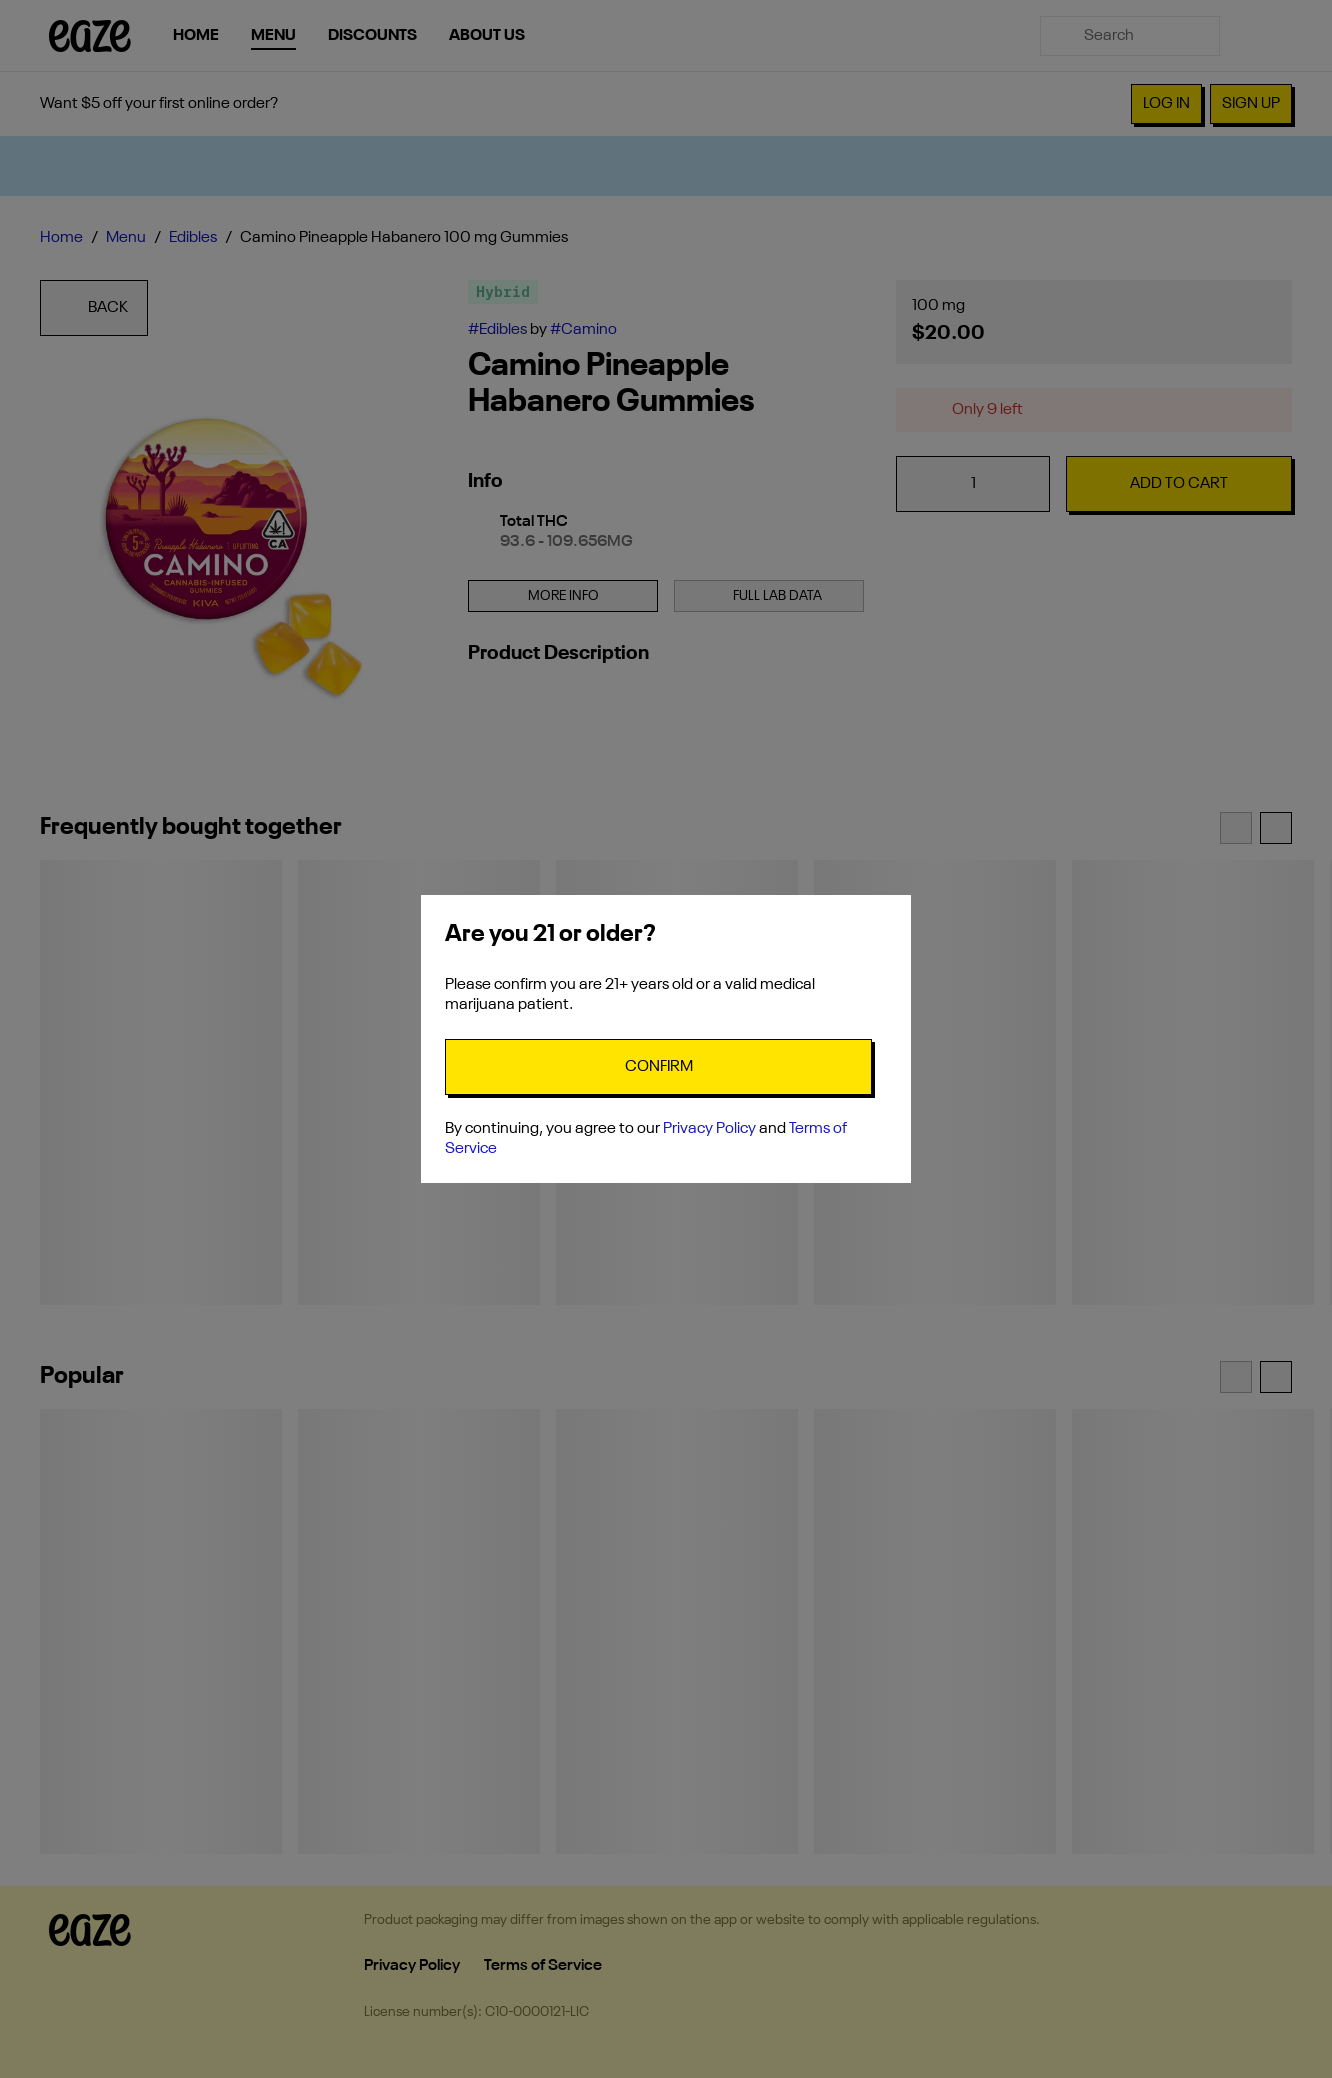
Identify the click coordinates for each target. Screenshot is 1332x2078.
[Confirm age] (658, 1067)
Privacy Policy (709, 1129)
